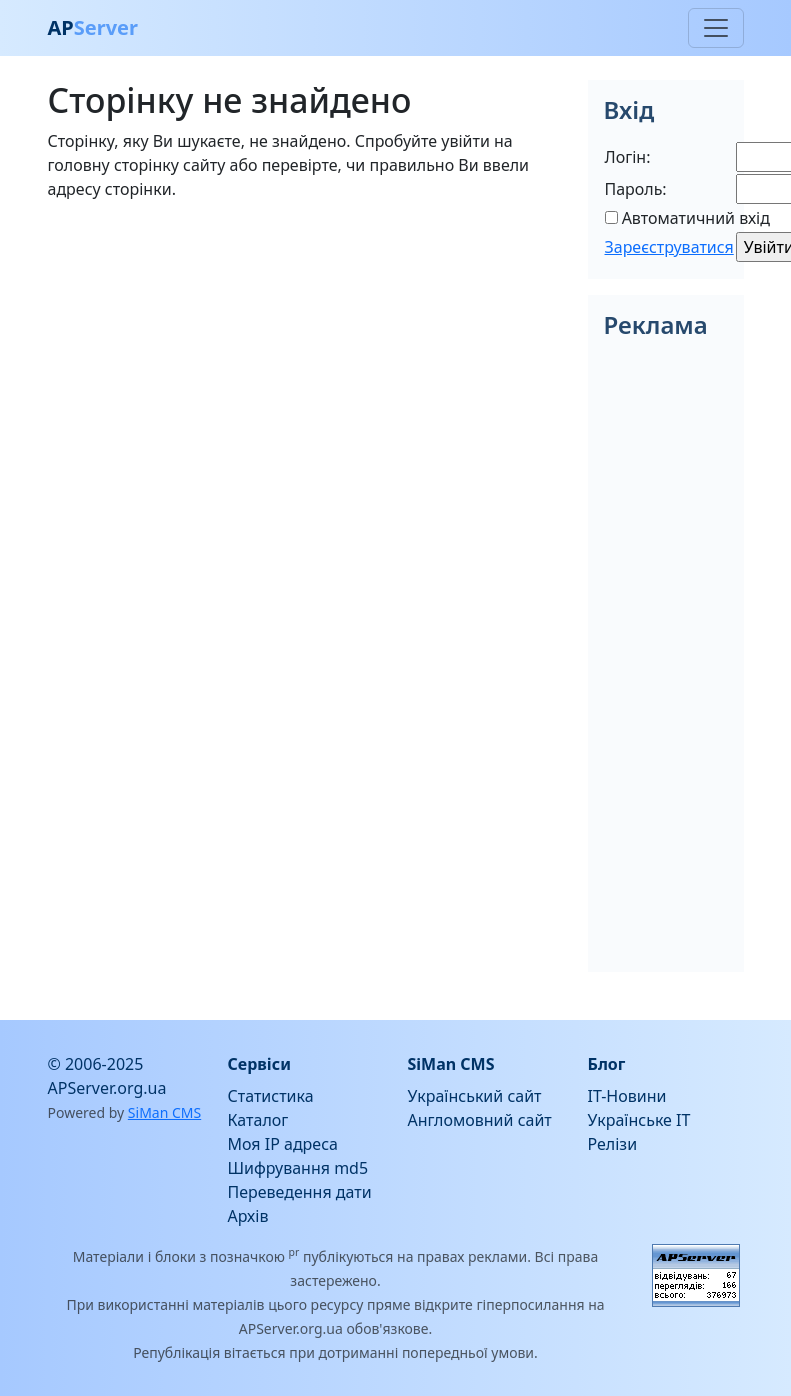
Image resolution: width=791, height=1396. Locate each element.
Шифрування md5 (298, 1168)
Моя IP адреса (283, 1144)
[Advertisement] (306, 357)
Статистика (271, 1096)
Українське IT (639, 1120)
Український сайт (475, 1096)
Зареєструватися (669, 247)
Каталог (258, 1120)
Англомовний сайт (480, 1120)
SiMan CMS (164, 1112)
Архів (248, 1216)
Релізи (613, 1144)
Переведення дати (300, 1192)
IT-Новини (627, 1096)
